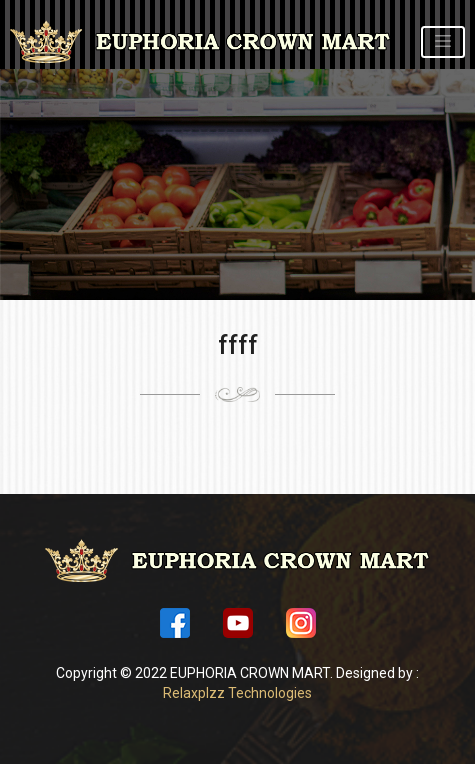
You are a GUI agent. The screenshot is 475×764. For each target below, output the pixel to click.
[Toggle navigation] (443, 41)
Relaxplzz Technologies (237, 693)
